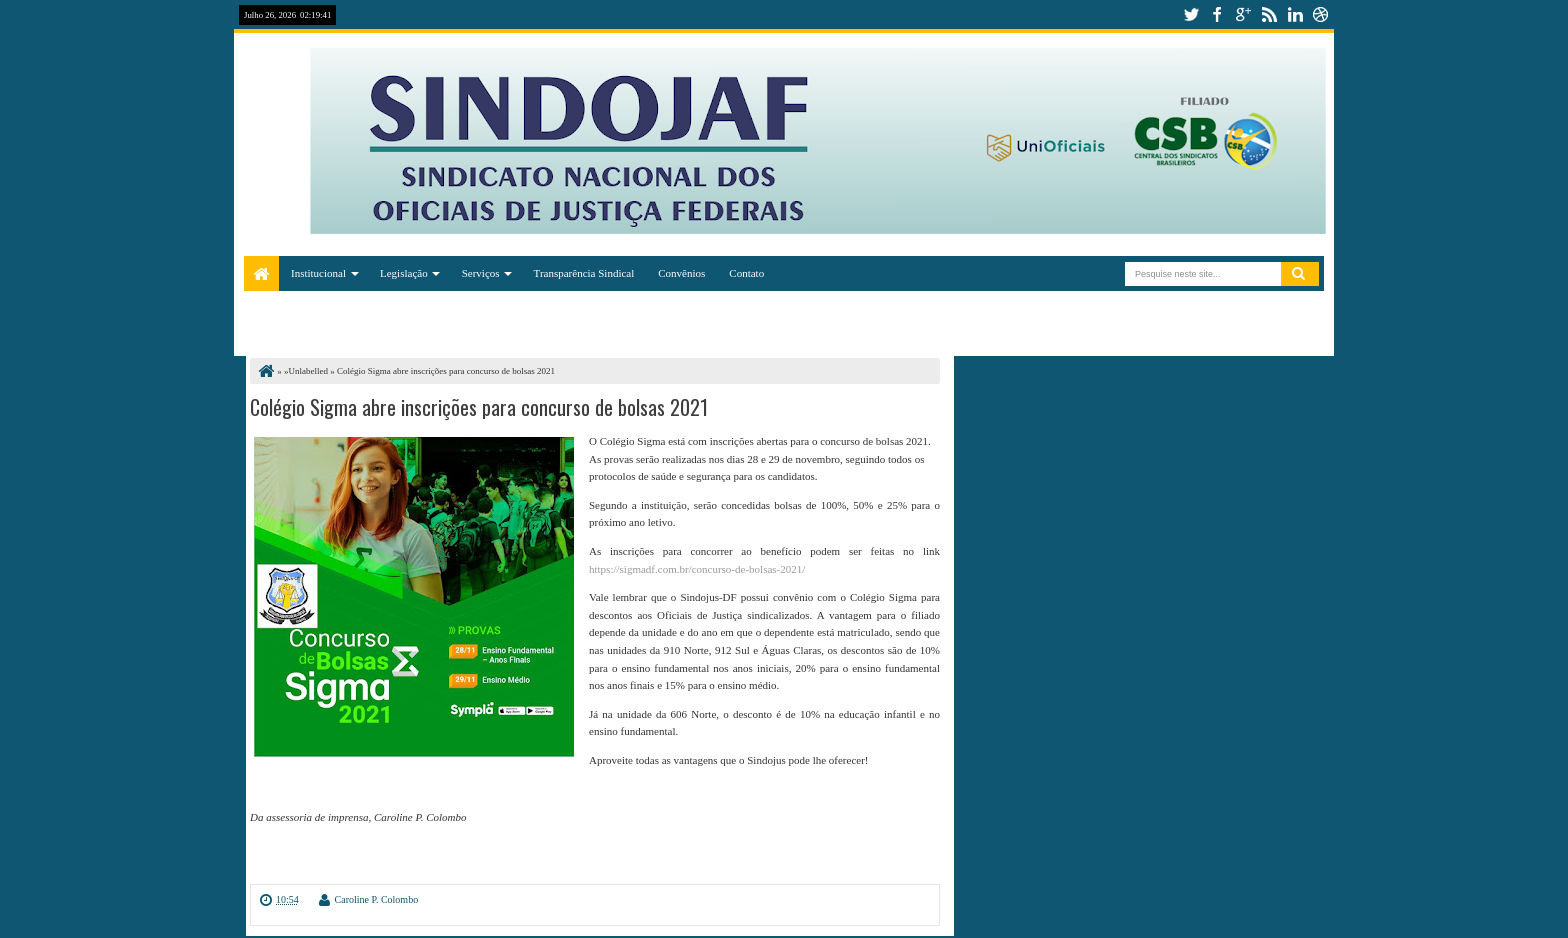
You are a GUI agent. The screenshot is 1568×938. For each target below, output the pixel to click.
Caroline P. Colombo (377, 899)
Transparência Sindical (584, 273)
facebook (1217, 14)
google (1243, 14)
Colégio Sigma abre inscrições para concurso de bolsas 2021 (479, 407)
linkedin (1295, 14)
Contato (746, 273)
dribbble (1321, 14)
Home (261, 273)
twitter (1191, 14)
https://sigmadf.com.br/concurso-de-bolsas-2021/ (697, 569)
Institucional (318, 273)
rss (1269, 14)
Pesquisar (1300, 274)
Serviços (481, 273)
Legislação (404, 273)
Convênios (681, 273)
